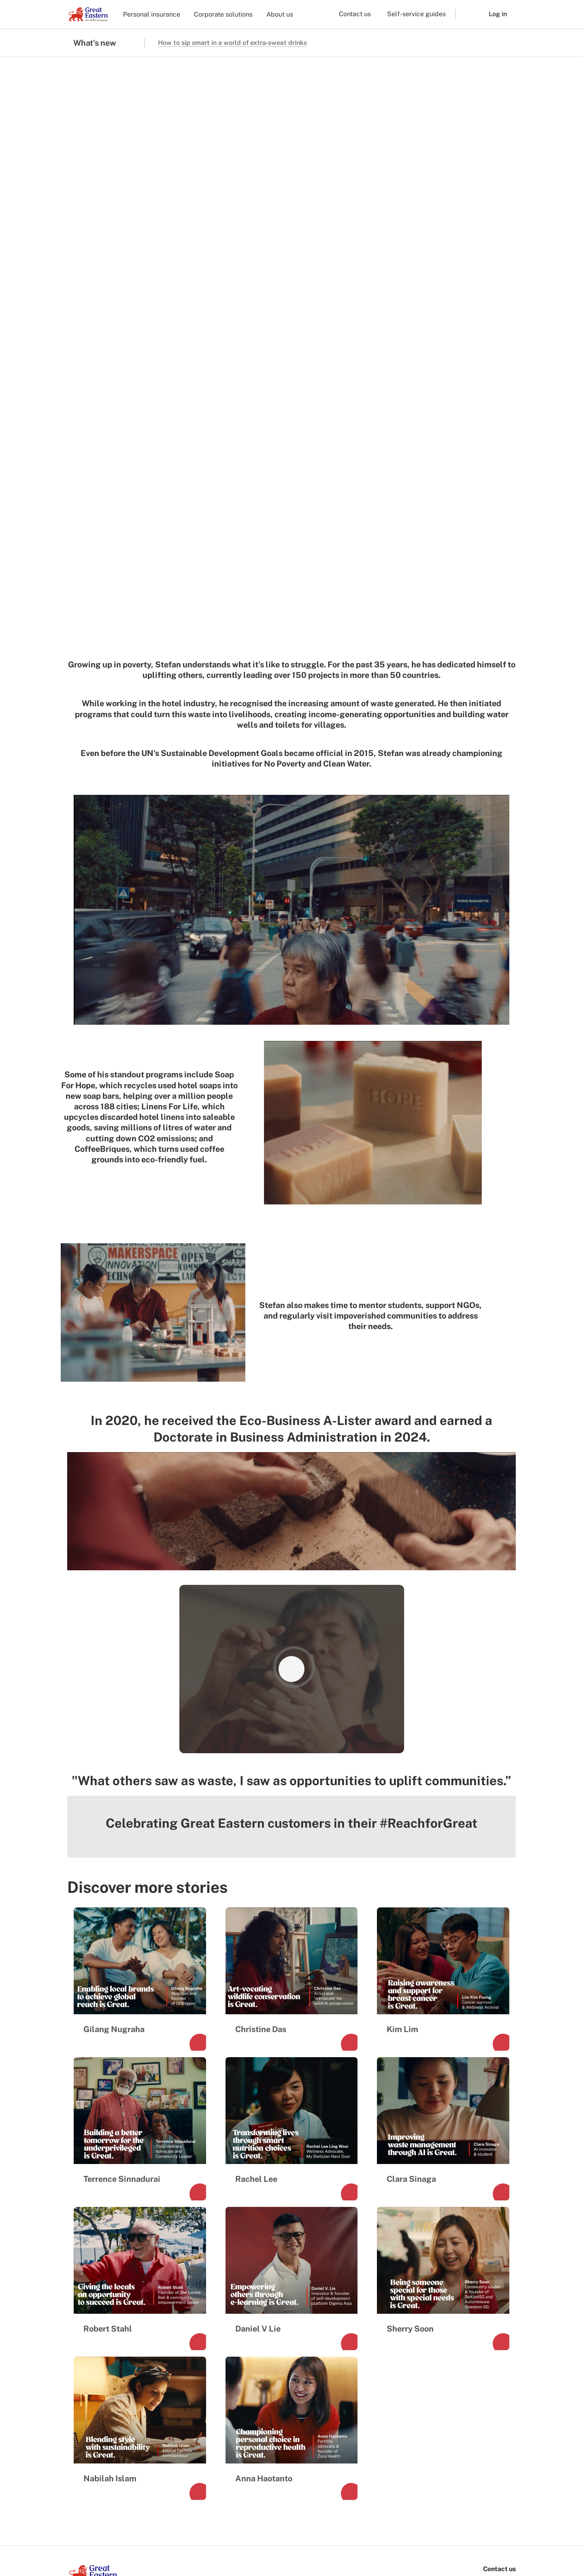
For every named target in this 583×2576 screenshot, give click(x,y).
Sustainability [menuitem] (94, 2391)
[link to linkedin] (135, 2295)
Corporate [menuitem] (189, 2350)
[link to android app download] (135, 2514)
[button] (466, 14)
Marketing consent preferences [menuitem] (172, 2542)
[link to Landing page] (93, 2264)
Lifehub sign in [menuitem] (297, 2417)
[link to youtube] (154, 2295)
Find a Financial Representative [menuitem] (299, 2354)
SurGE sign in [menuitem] (295, 2431)
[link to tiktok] (115, 2295)
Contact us (355, 14)
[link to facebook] (76, 2295)
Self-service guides (416, 14)
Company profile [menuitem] (99, 2350)
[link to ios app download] (91, 2514)
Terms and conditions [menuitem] (96, 2542)
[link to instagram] (96, 2295)
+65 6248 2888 (492, 2287)
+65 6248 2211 (493, 2298)
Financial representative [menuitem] (210, 2364)
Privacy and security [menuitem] (245, 2542)
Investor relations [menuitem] (100, 2364)
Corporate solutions (223, 14)
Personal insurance (151, 14)
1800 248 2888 (492, 2275)
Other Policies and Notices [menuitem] (313, 2542)
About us (279, 14)
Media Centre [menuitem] (94, 2377)
